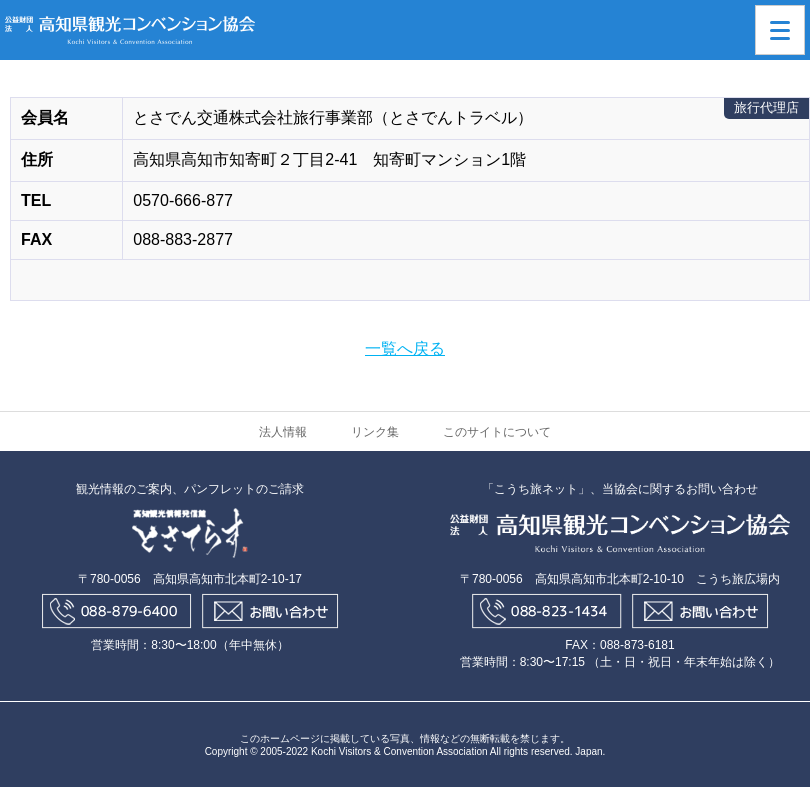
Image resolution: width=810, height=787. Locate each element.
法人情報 (283, 432)
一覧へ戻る (405, 348)
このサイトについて (497, 432)
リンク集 (375, 432)
